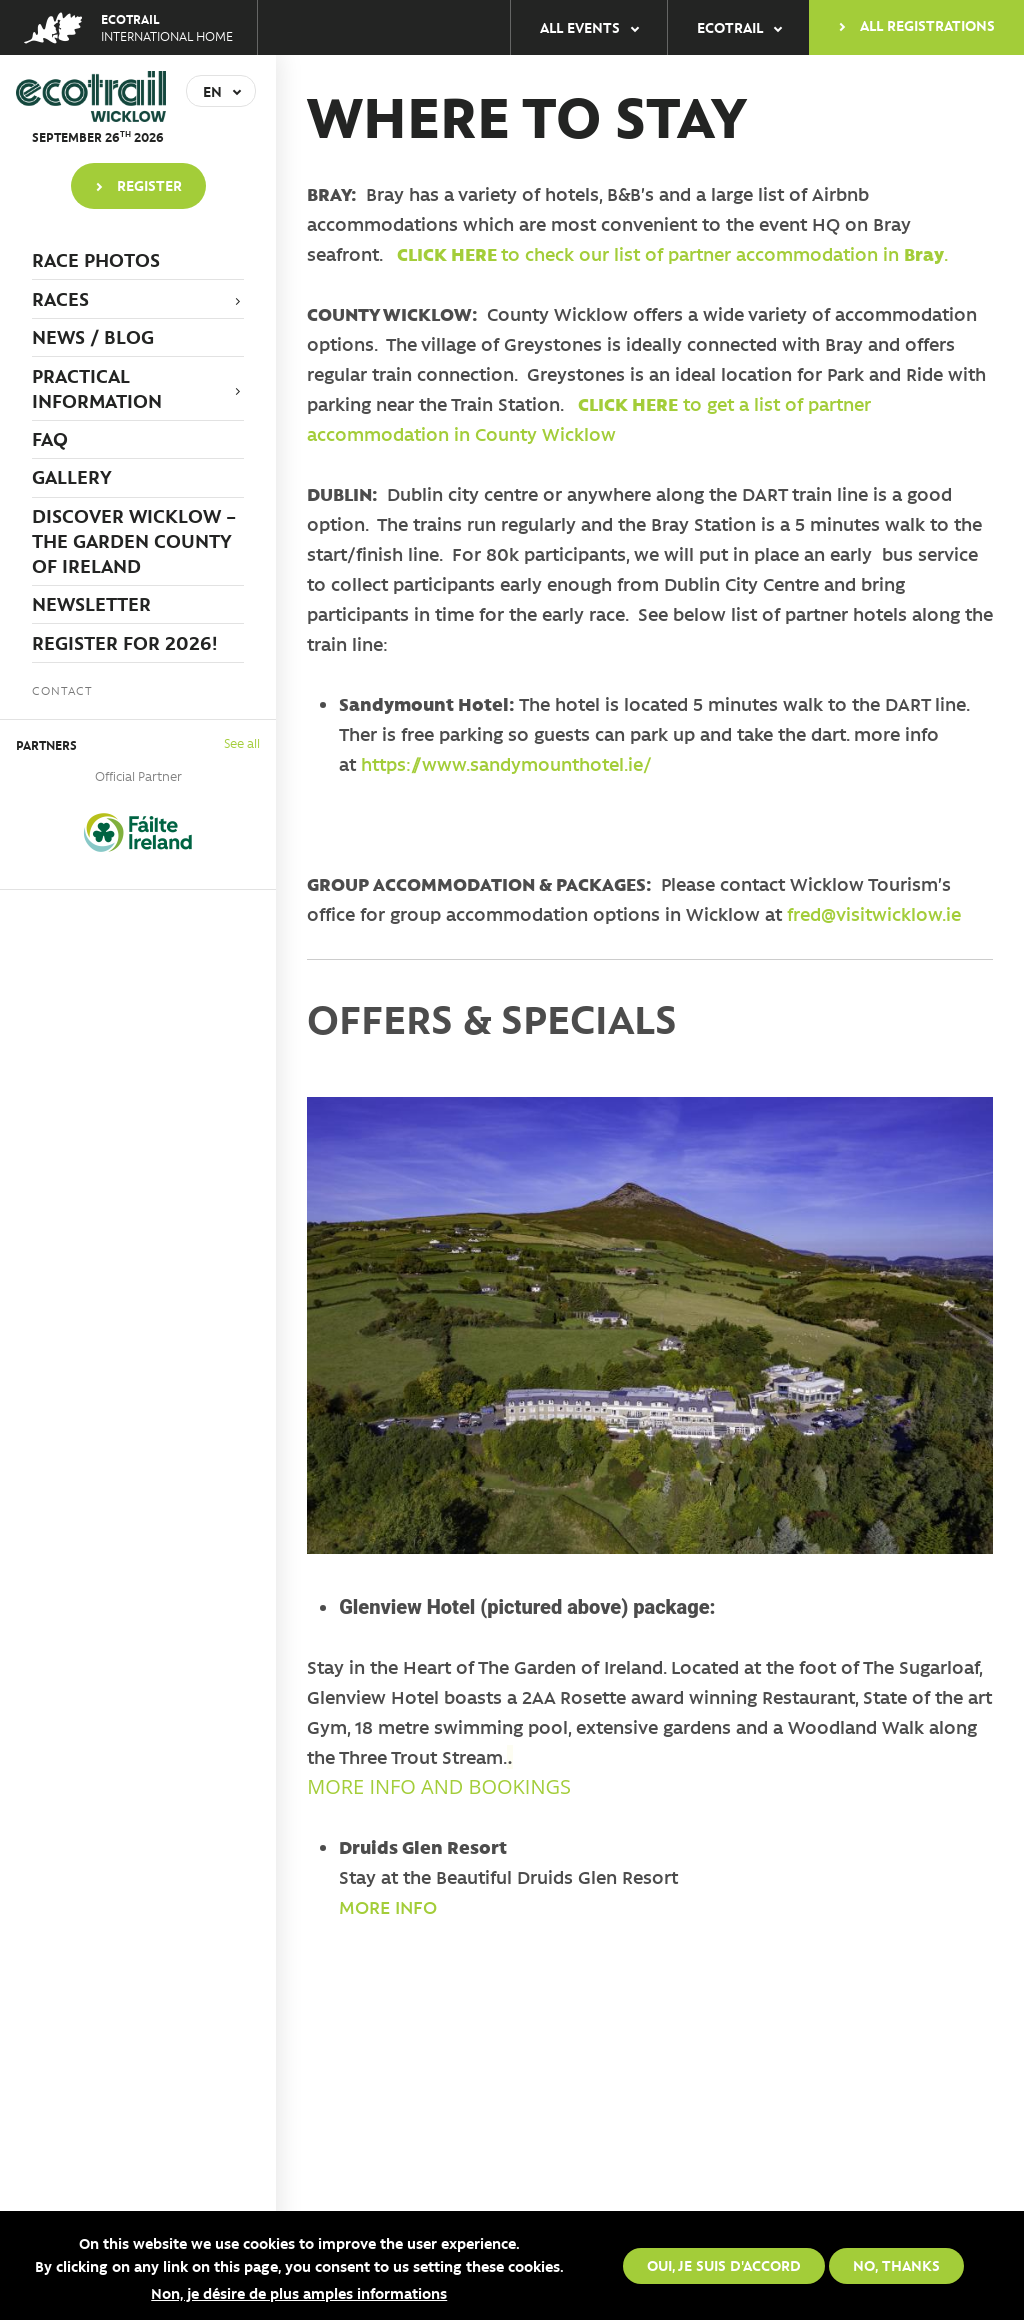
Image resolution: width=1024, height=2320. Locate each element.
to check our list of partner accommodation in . (672, 254)
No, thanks (896, 2269)
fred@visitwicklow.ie (874, 914)
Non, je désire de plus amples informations (299, 2298)
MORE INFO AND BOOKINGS (439, 1786)
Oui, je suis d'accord (724, 2269)
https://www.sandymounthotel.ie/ (506, 764)
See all (242, 742)
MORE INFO (388, 1907)
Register (149, 185)
